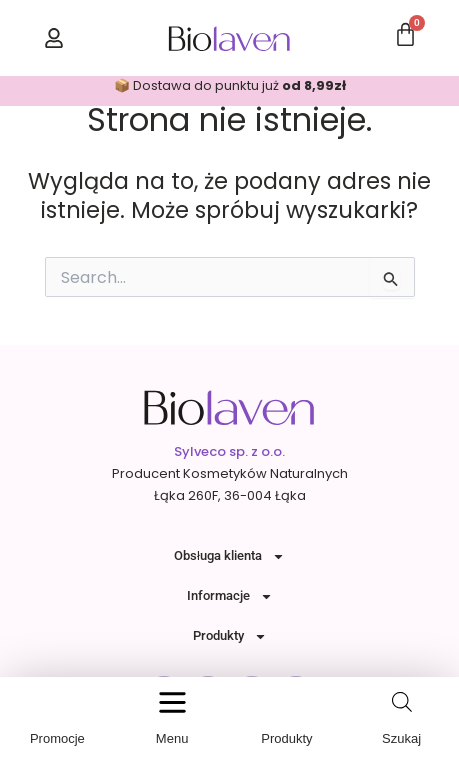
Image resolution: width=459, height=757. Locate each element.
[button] (172, 702)
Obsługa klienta (229, 556)
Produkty (230, 636)
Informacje (230, 596)
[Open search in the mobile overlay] (402, 702)
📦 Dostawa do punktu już (230, 85)
